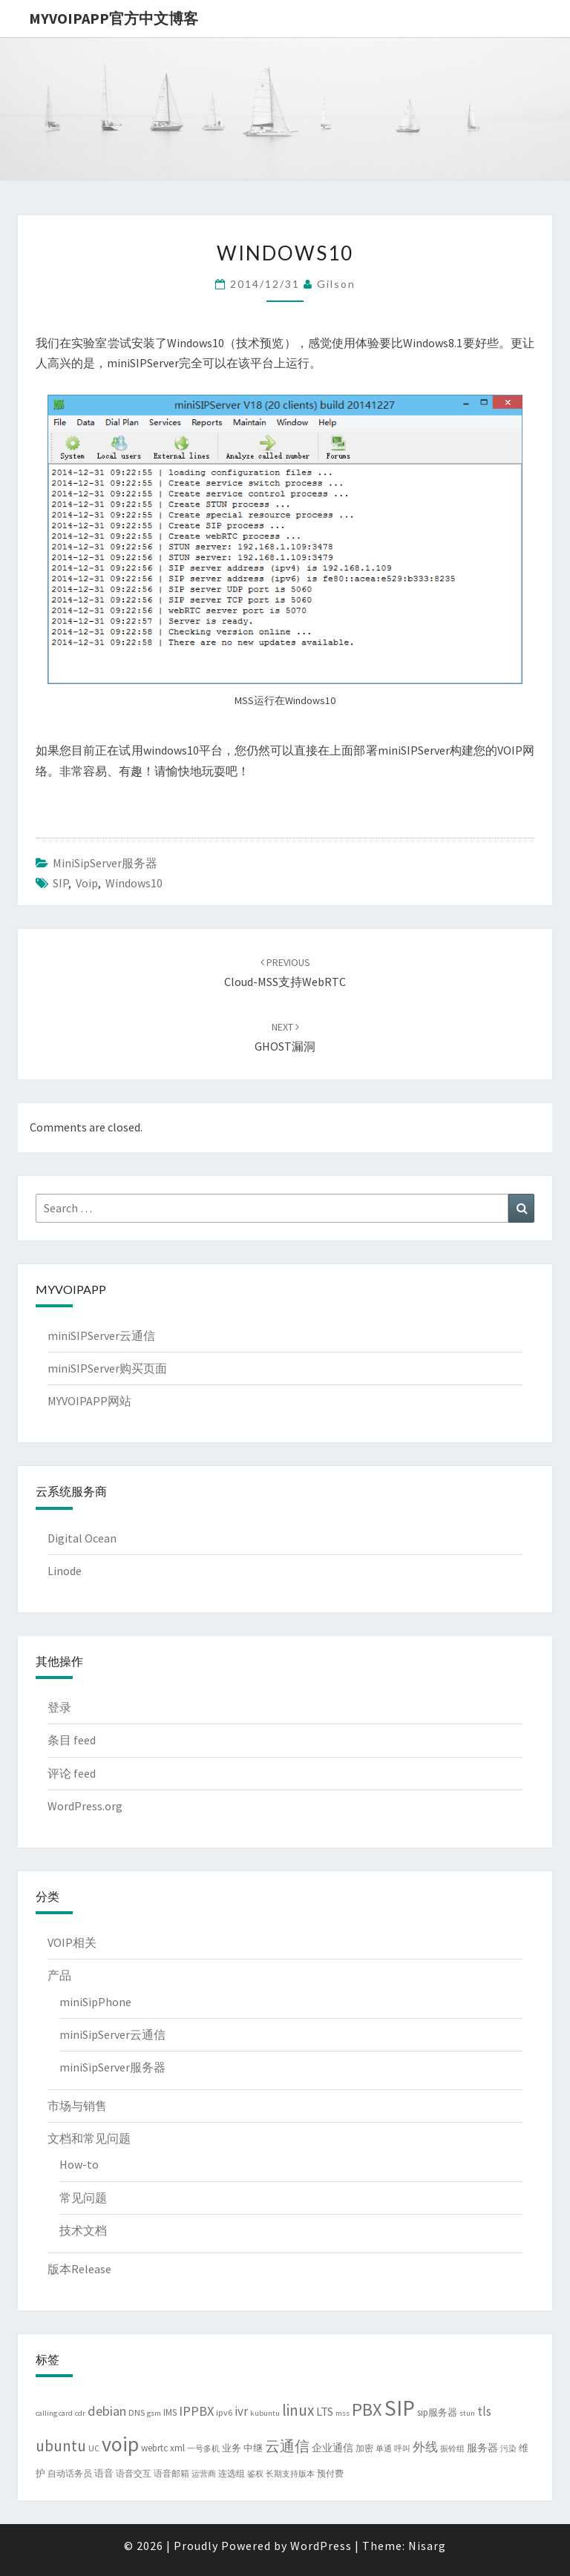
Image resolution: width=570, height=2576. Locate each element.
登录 (59, 1707)
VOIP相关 (72, 1942)
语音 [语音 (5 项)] (104, 2473)
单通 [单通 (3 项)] (384, 2449)
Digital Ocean (82, 1538)
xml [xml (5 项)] (177, 2448)
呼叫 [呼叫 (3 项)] (402, 2449)
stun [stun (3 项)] (467, 2413)
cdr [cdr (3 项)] (80, 2413)
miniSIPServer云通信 (101, 1335)
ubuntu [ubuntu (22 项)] (61, 2446)
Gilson (336, 283)
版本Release (79, 2268)
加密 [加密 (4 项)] (364, 2448)
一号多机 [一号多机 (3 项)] (203, 2449)
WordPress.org (85, 1805)
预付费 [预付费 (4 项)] (330, 2473)
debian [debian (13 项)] (107, 2410)
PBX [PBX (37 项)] (367, 2409)
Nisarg (427, 2545)
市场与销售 (77, 2105)
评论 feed (72, 1773)
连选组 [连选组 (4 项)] (231, 2473)
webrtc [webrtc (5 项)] (154, 2448)
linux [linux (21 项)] (298, 2410)
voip (87, 882)
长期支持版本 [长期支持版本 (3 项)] (290, 2474)
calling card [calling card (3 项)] (54, 2413)
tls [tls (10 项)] (484, 2411)
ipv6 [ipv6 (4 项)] (224, 2412)
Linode (65, 1570)
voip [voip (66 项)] (120, 2444)
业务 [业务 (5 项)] (231, 2448)
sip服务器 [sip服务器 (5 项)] (437, 2412)
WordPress (321, 2545)
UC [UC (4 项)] (93, 2448)
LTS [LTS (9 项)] (324, 2411)
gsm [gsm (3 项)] (154, 2413)
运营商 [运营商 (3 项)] (203, 2474)
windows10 (134, 882)
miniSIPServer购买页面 (107, 1368)
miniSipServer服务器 (105, 862)
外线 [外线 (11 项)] (425, 2447)
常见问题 (83, 2197)
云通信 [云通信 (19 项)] (287, 2446)
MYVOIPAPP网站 (89, 1400)
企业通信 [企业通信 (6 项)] (332, 2447)
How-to (79, 2164)
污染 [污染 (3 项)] (508, 2449)
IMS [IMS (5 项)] (170, 2412)
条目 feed (72, 1739)
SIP (60, 882)
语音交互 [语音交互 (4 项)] (133, 2473)
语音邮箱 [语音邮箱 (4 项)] (171, 2473)
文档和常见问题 (89, 2138)
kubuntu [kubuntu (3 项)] (265, 2413)
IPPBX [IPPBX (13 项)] (196, 2410)
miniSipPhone (95, 2001)
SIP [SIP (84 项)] (399, 2408)
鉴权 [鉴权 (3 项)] (255, 2474)
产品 (59, 1975)
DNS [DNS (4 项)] (136, 2412)
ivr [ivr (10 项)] (241, 2411)
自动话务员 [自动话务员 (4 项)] (70, 2473)
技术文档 (83, 2230)
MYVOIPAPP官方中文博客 (113, 18)
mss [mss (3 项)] (342, 2413)
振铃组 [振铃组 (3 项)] (452, 2449)
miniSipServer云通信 (112, 2034)
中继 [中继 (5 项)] (253, 2448)
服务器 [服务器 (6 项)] (482, 2447)
